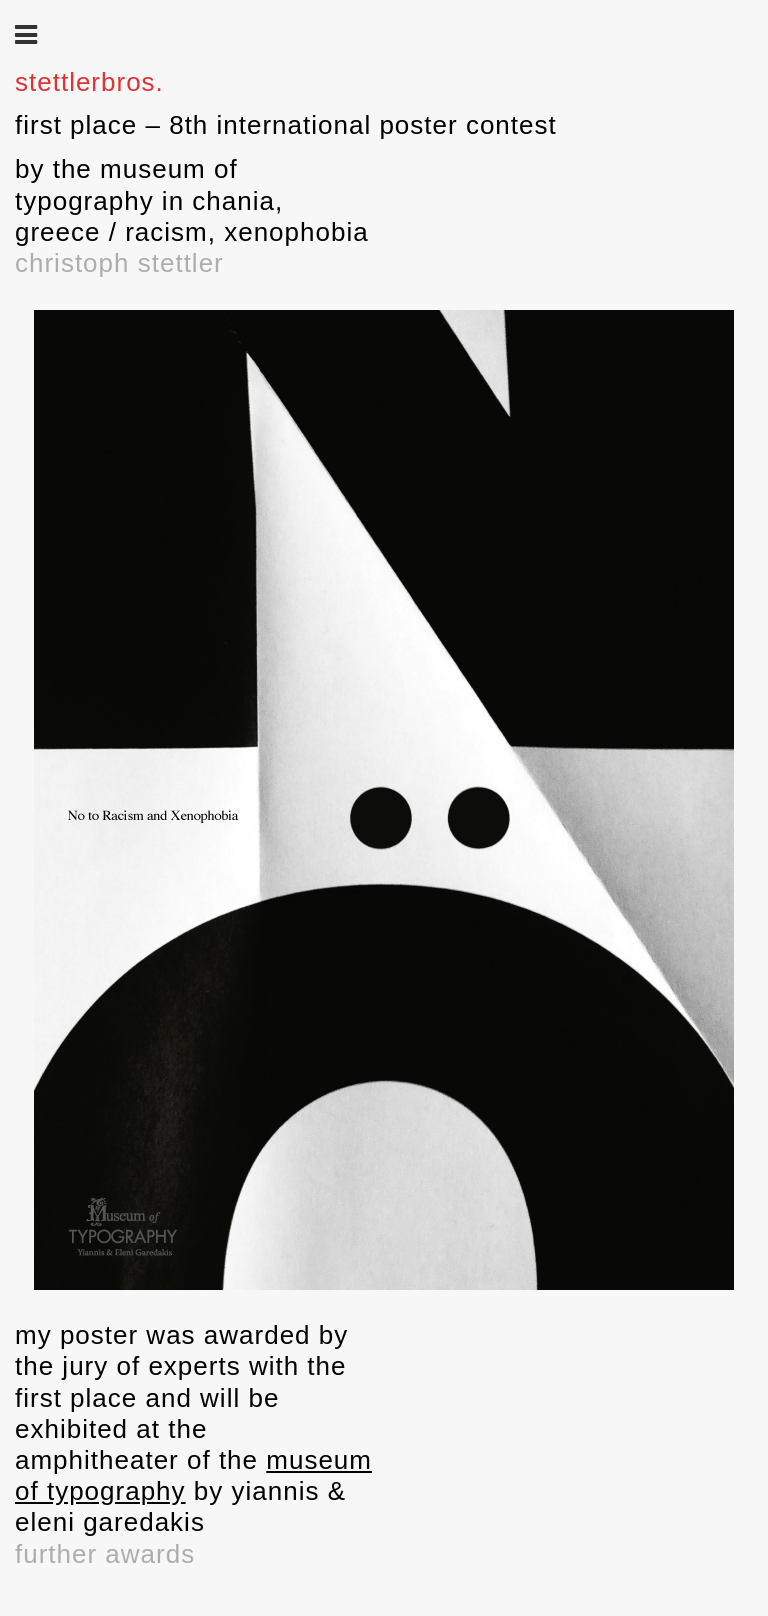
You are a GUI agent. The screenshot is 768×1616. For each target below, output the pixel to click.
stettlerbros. (89, 82)
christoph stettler (119, 263)
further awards (105, 1554)
